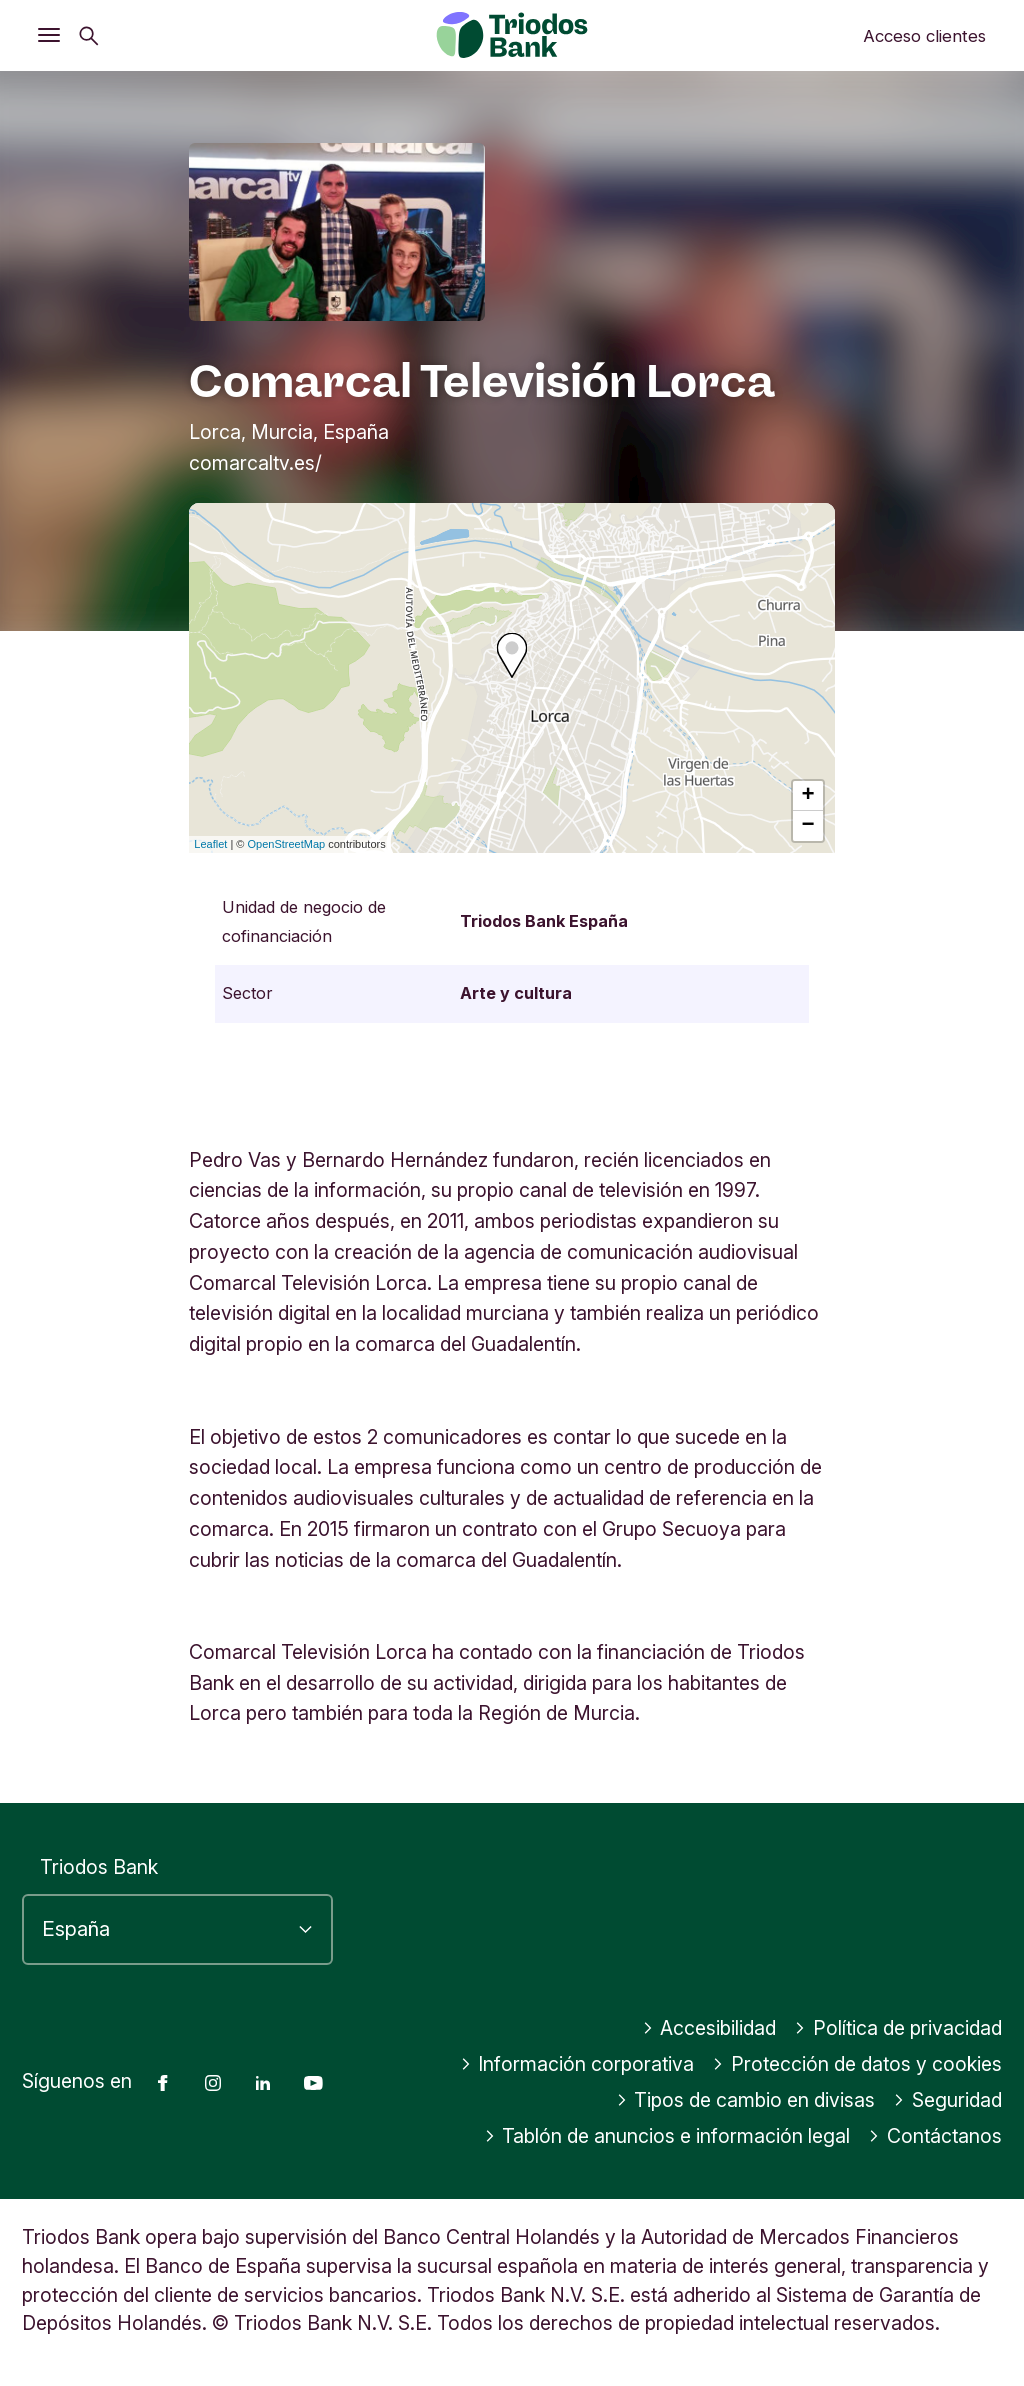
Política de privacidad (898, 2028)
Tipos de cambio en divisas (746, 2100)
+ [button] (808, 796)
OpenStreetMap (287, 844)
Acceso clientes (924, 36)
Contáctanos (935, 2136)
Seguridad (947, 2100)
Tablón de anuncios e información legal (667, 2136)
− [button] (808, 826)
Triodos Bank (99, 1867)
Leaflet (210, 844)
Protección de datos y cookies (857, 2064)
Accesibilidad (709, 2028)
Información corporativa (577, 2064)
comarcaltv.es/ (255, 463)
